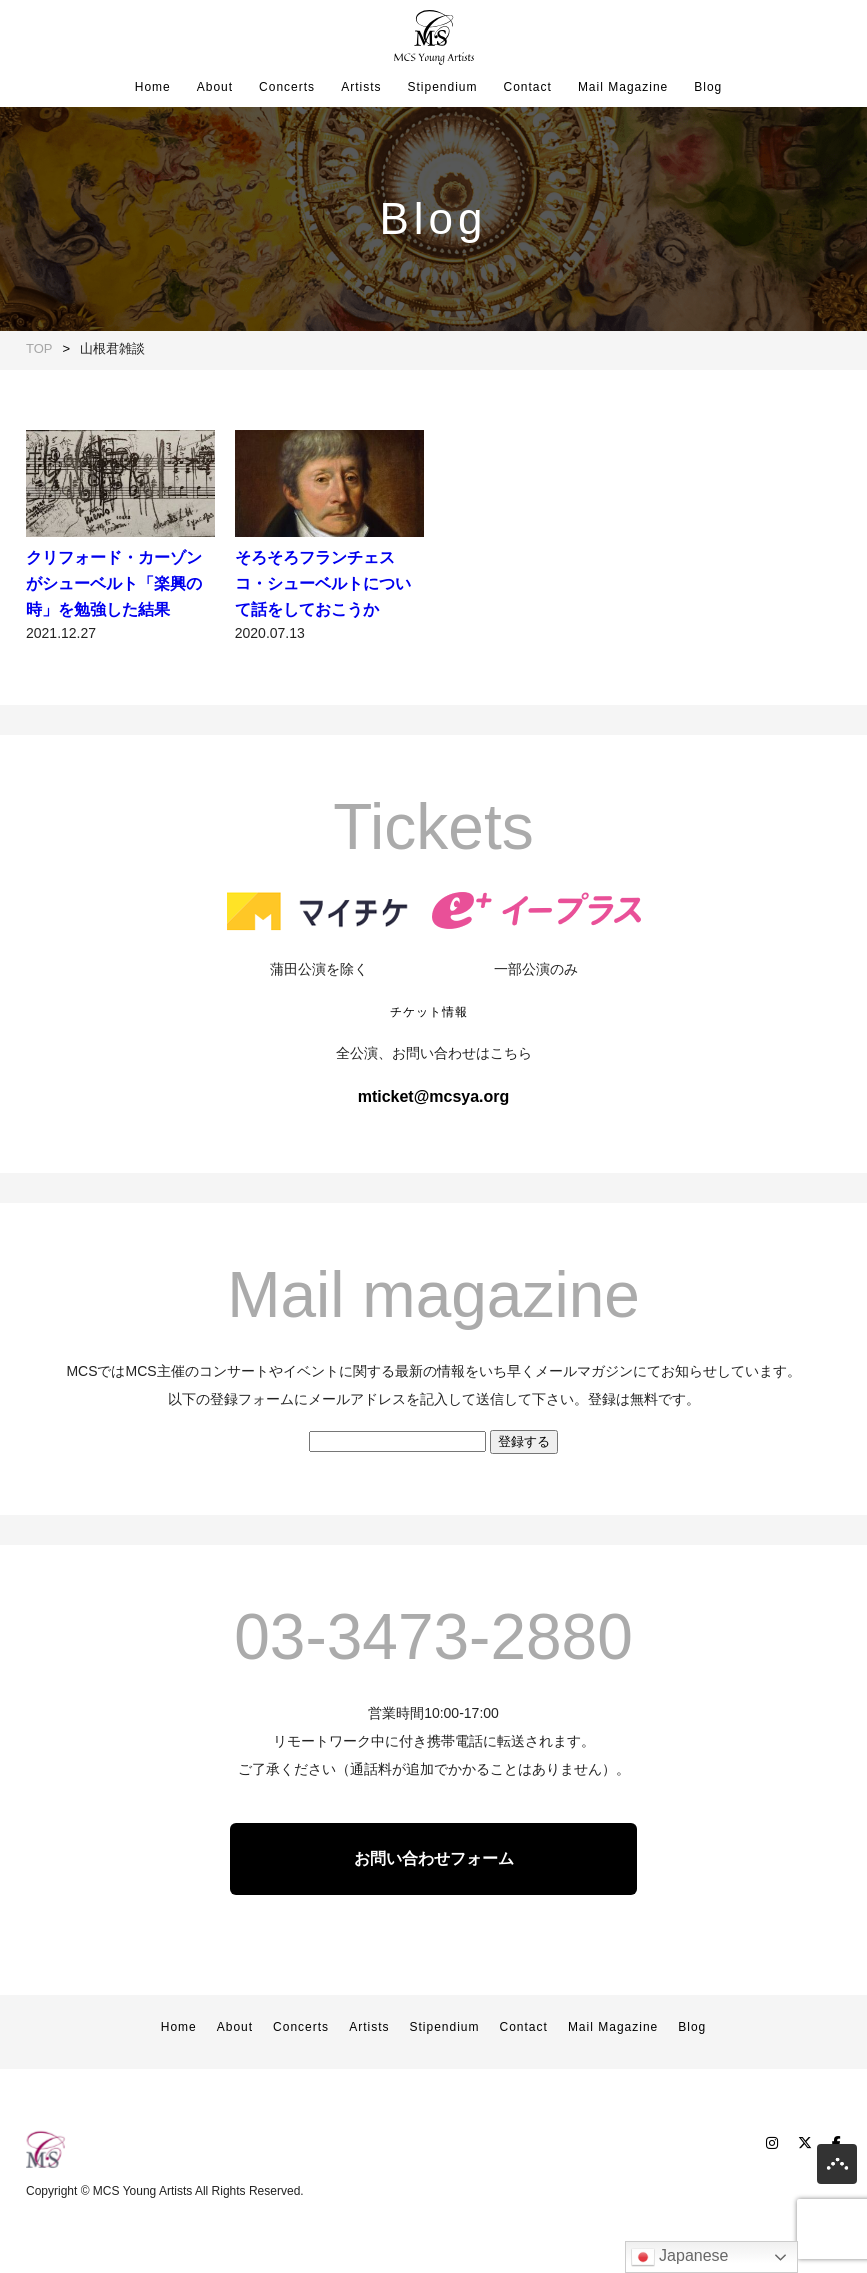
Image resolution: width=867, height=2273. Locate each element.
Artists (361, 87)
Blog (708, 87)
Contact (528, 87)
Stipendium (442, 87)
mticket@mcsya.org (434, 1158)
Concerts (287, 87)
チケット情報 (429, 1074)
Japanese (680, 2257)
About (215, 87)
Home (153, 87)
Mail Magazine (623, 87)
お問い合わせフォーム (434, 1920)
